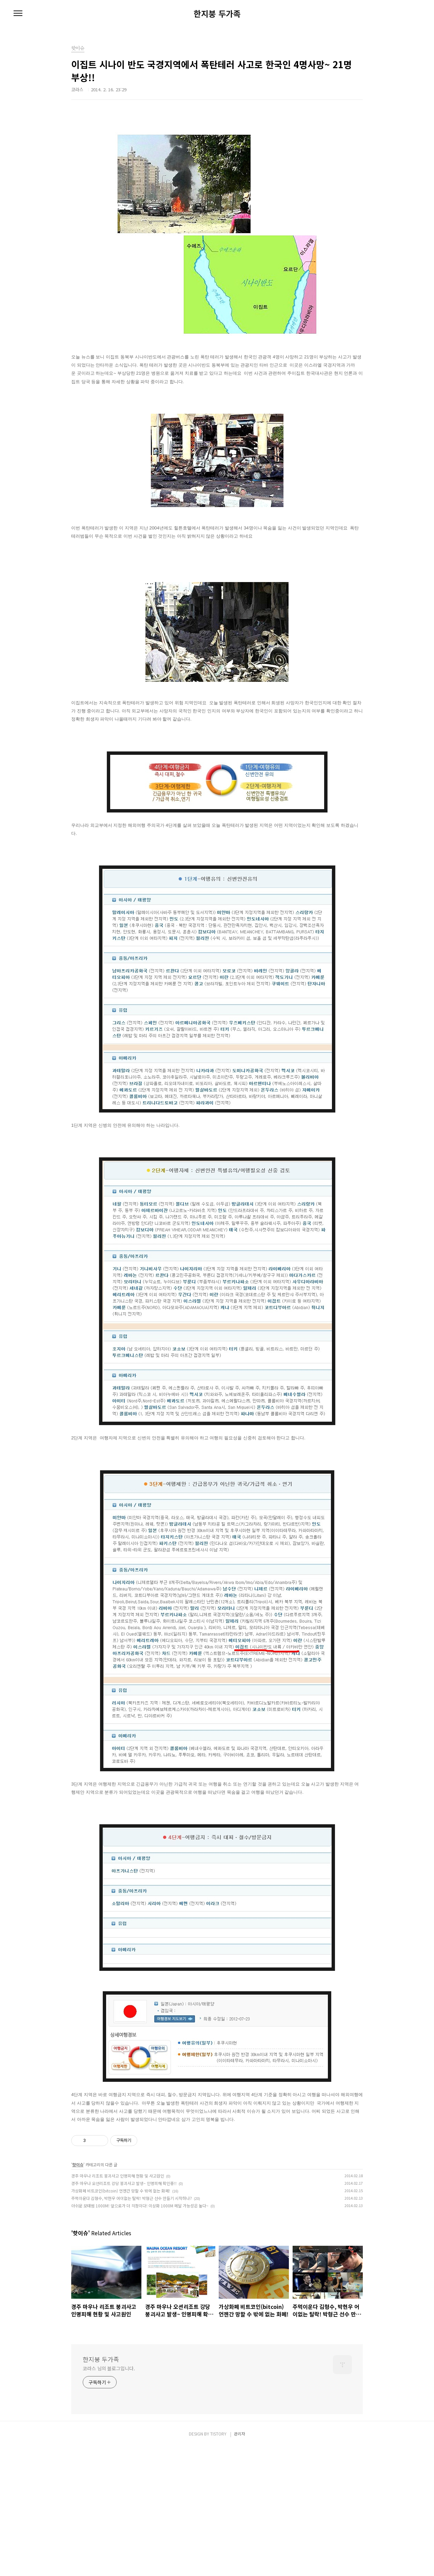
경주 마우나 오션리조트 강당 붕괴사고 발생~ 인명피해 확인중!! (124, 2312)
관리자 (239, 2562)
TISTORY (218, 2562)
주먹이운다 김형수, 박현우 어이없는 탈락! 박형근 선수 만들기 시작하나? (131, 2327)
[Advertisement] (217, 2187)
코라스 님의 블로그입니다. (109, 2497)
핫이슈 (77, 2293)
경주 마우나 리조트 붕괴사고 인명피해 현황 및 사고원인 (117, 2305)
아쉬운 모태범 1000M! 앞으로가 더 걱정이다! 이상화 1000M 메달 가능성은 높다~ (140, 2334)
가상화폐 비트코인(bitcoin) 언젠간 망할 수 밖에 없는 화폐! (120, 2319)
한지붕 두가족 (217, 14)
